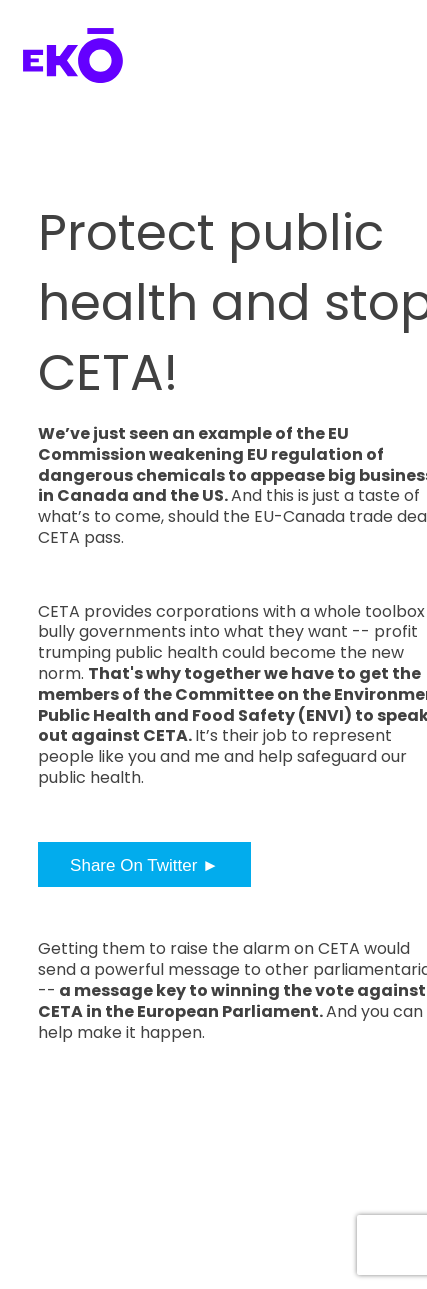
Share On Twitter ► (144, 865)
